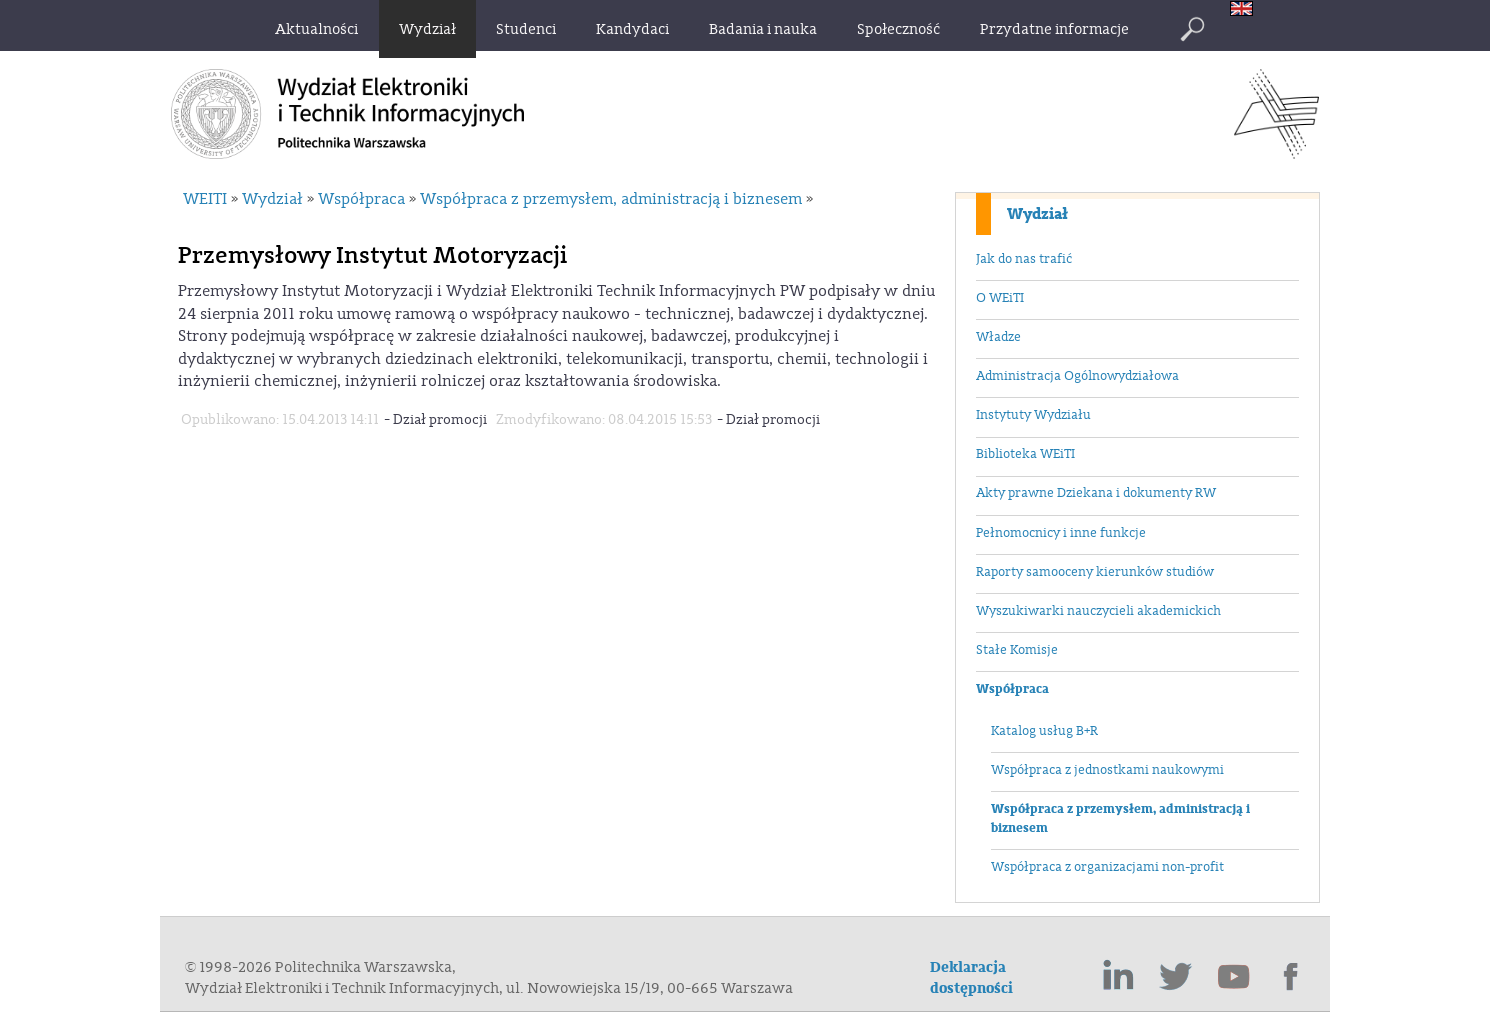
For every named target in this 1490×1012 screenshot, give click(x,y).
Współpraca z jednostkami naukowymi (1107, 770)
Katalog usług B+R (1044, 731)
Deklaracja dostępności (971, 978)
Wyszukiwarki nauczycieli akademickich (1098, 611)
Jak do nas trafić (1024, 259)
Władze (998, 337)
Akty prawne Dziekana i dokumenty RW (1096, 493)
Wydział (1037, 214)
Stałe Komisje (1017, 650)
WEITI (205, 199)
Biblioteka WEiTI (1025, 454)
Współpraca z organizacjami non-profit (1107, 867)
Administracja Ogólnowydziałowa (1077, 376)
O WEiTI (1000, 298)
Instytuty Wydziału (1033, 415)
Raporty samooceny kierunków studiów (1095, 572)
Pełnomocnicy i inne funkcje (1061, 533)
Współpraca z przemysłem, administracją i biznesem (1120, 818)
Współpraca (1012, 689)
